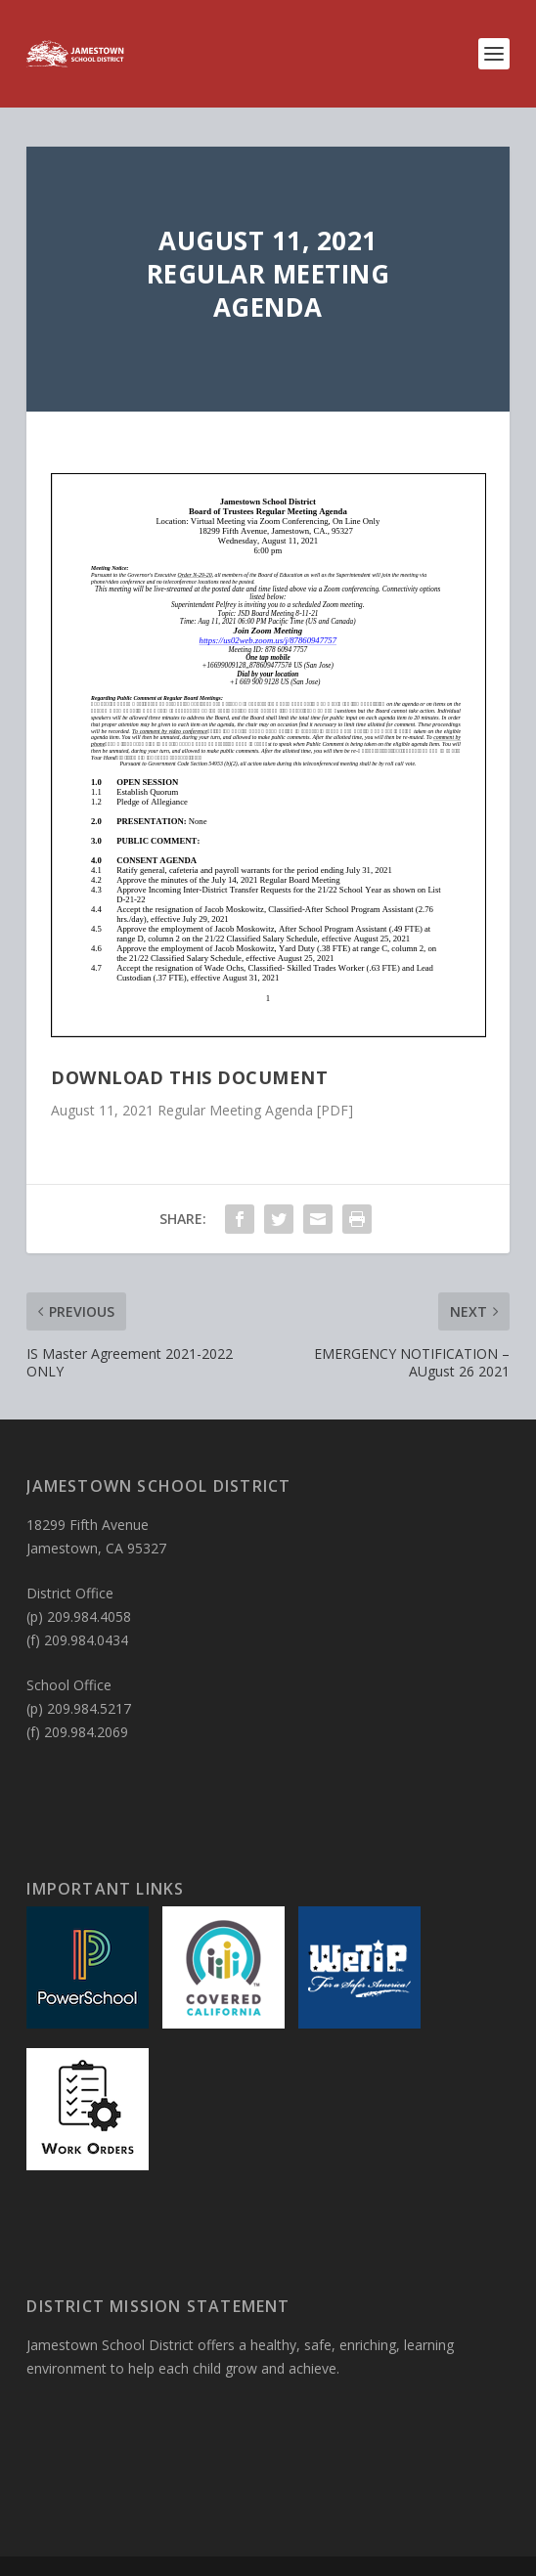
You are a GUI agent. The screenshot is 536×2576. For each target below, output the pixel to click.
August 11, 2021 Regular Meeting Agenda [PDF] (202, 1110)
